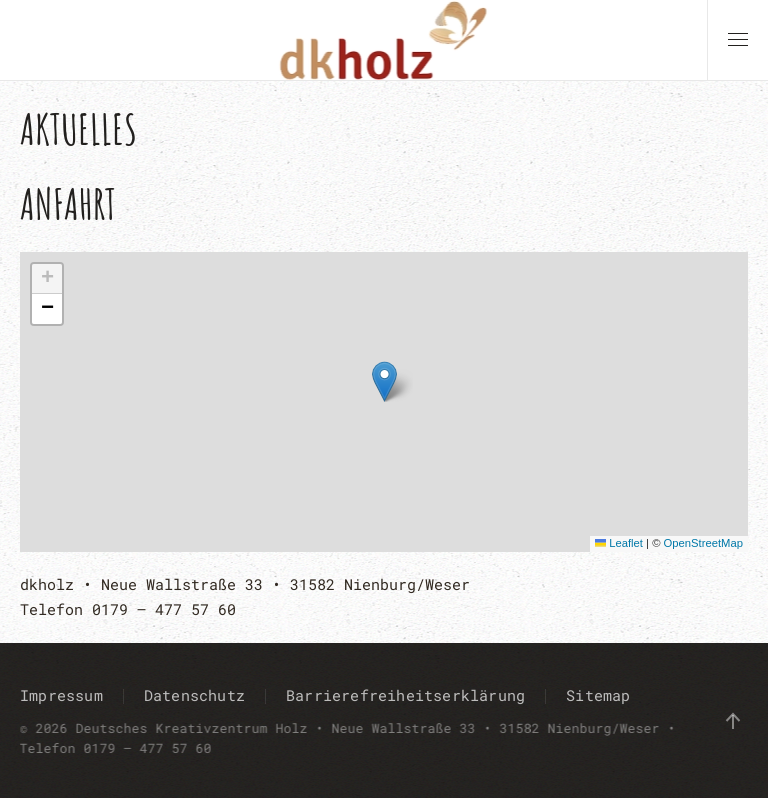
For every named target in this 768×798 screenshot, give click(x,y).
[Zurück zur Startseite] (384, 40)
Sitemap (598, 695)
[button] (738, 40)
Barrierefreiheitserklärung (405, 695)
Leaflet (619, 543)
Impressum (61, 695)
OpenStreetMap (703, 543)
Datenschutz (194, 695)
